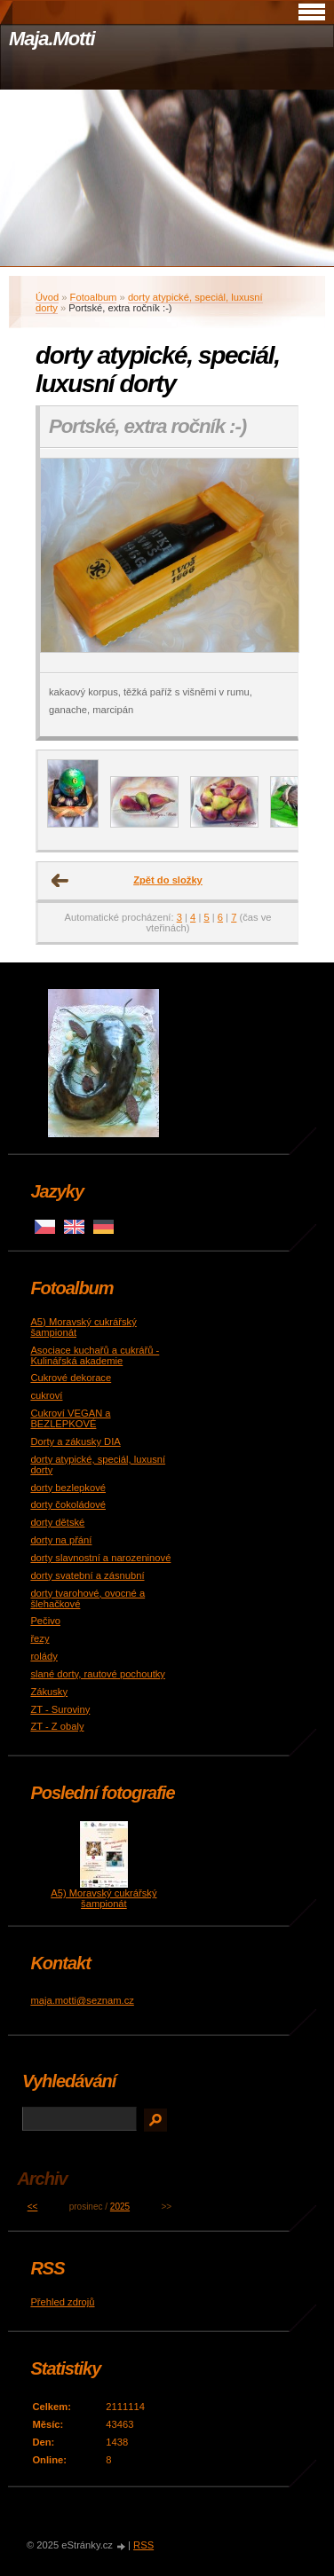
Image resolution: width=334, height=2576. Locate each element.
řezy (39, 1638)
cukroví (46, 1395)
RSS (143, 2545)
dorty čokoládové (68, 1504)
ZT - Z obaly (57, 1726)
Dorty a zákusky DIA (75, 1441)
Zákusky (49, 1691)
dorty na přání (60, 1540)
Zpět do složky (168, 880)
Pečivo (45, 1620)
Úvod (47, 297)
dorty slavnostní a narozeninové (100, 1557)
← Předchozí (60, 881)
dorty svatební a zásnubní (87, 1575)
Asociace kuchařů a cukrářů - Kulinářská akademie (94, 1355)
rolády (43, 1656)
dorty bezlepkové (68, 1487)
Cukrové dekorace (70, 1377)
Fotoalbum (93, 297)
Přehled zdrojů (62, 2302)
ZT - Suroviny (60, 1709)
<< (33, 2206)
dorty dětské (57, 1522)
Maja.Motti (52, 38)
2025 (120, 2206)
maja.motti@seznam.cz (81, 2000)
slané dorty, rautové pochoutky (97, 1674)
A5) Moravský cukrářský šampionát (103, 1898)
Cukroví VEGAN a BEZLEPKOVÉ (70, 1418)
